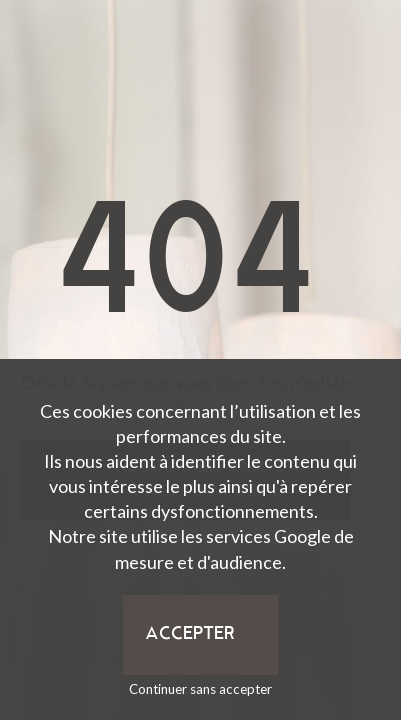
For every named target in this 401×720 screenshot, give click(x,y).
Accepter (190, 634)
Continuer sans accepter (200, 689)
